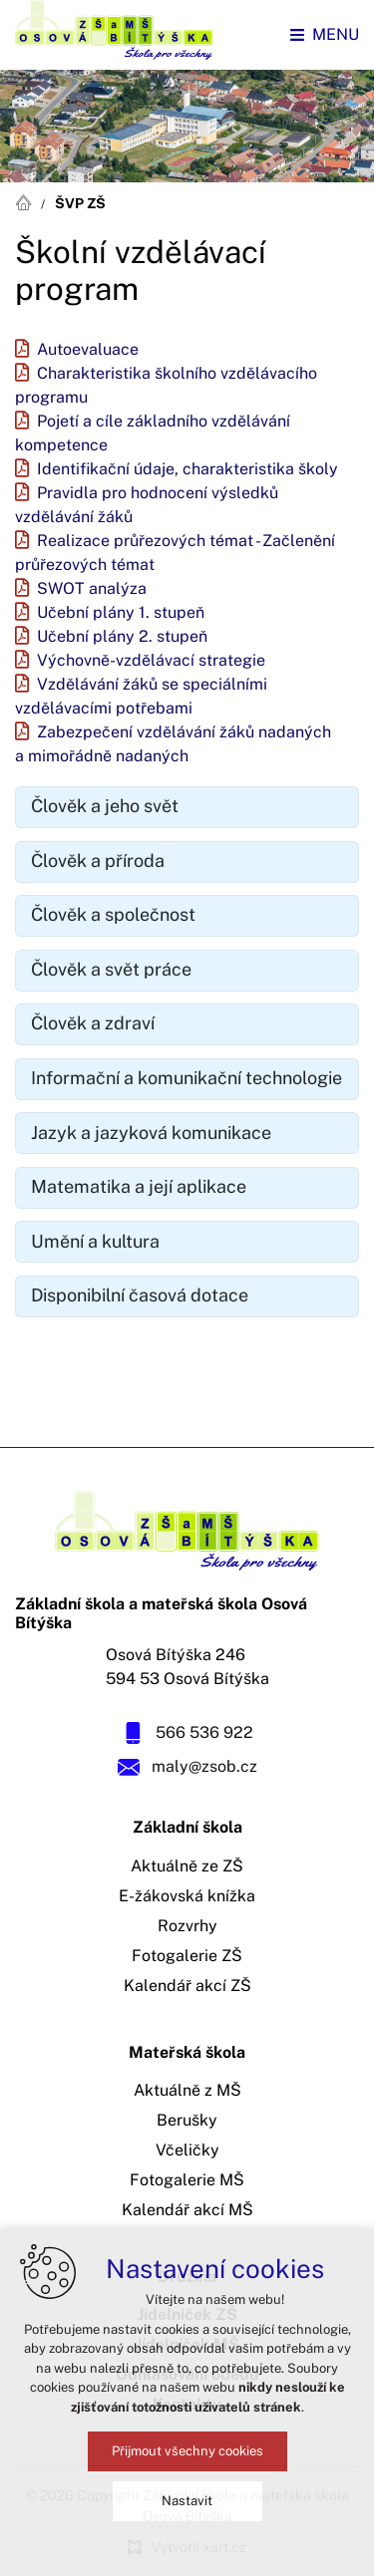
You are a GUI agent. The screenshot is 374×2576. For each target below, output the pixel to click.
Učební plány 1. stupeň (120, 613)
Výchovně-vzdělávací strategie (151, 661)
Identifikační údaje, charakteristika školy (187, 469)
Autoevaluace (88, 350)
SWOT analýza (92, 589)
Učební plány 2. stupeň (122, 637)
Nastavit (187, 2500)
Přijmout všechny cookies (187, 2450)
